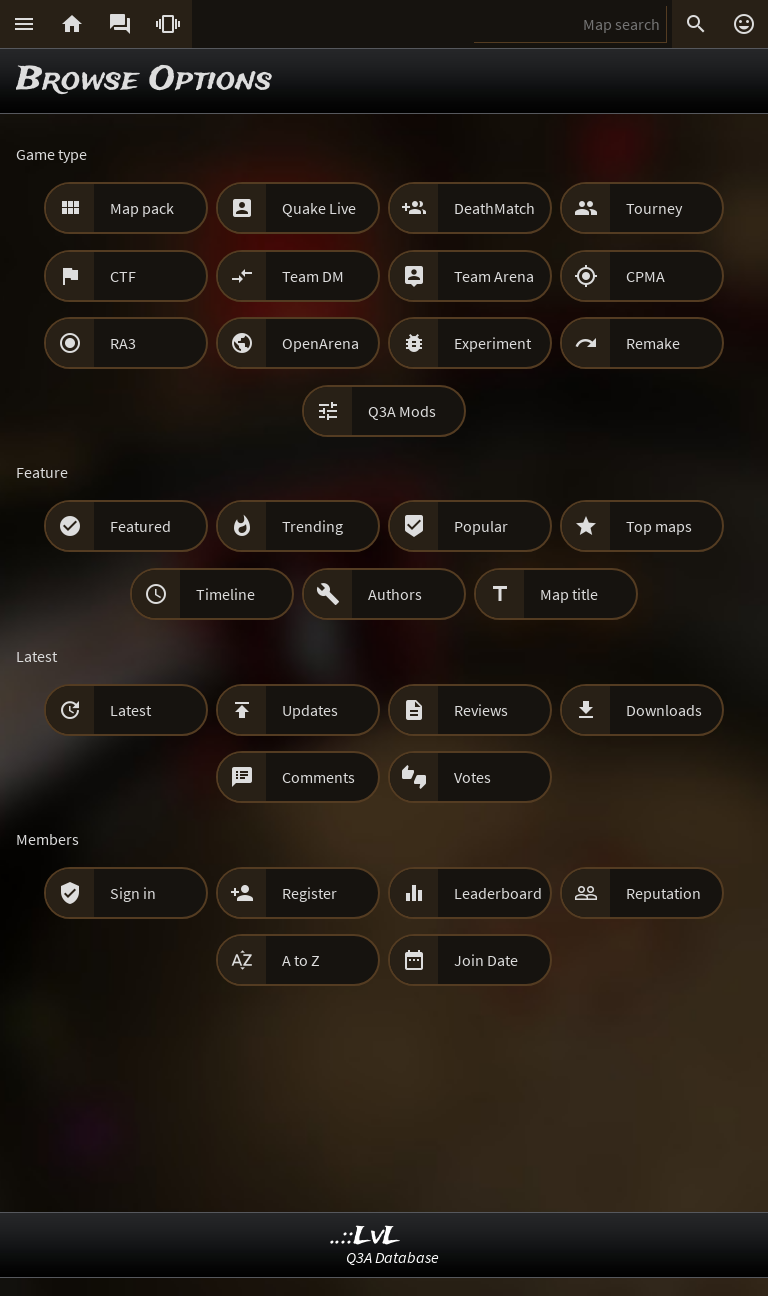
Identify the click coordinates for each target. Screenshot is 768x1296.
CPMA (645, 276)
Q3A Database (392, 1257)
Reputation (663, 893)
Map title (569, 594)
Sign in (133, 893)
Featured (140, 526)
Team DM (313, 276)
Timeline (225, 594)
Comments (318, 777)
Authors (395, 594)
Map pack (142, 208)
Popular (481, 526)
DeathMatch (494, 208)
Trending (312, 526)
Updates (310, 710)
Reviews (481, 710)
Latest (130, 710)
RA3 (123, 343)
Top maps (659, 526)
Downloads (664, 710)
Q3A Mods (402, 411)
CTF (123, 276)
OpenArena (320, 343)
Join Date (486, 960)
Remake (653, 343)
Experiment (492, 343)
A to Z (301, 960)
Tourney (654, 208)
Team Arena (494, 276)
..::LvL (365, 1236)
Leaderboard (498, 893)
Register (309, 893)
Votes (472, 777)
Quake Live (319, 208)
